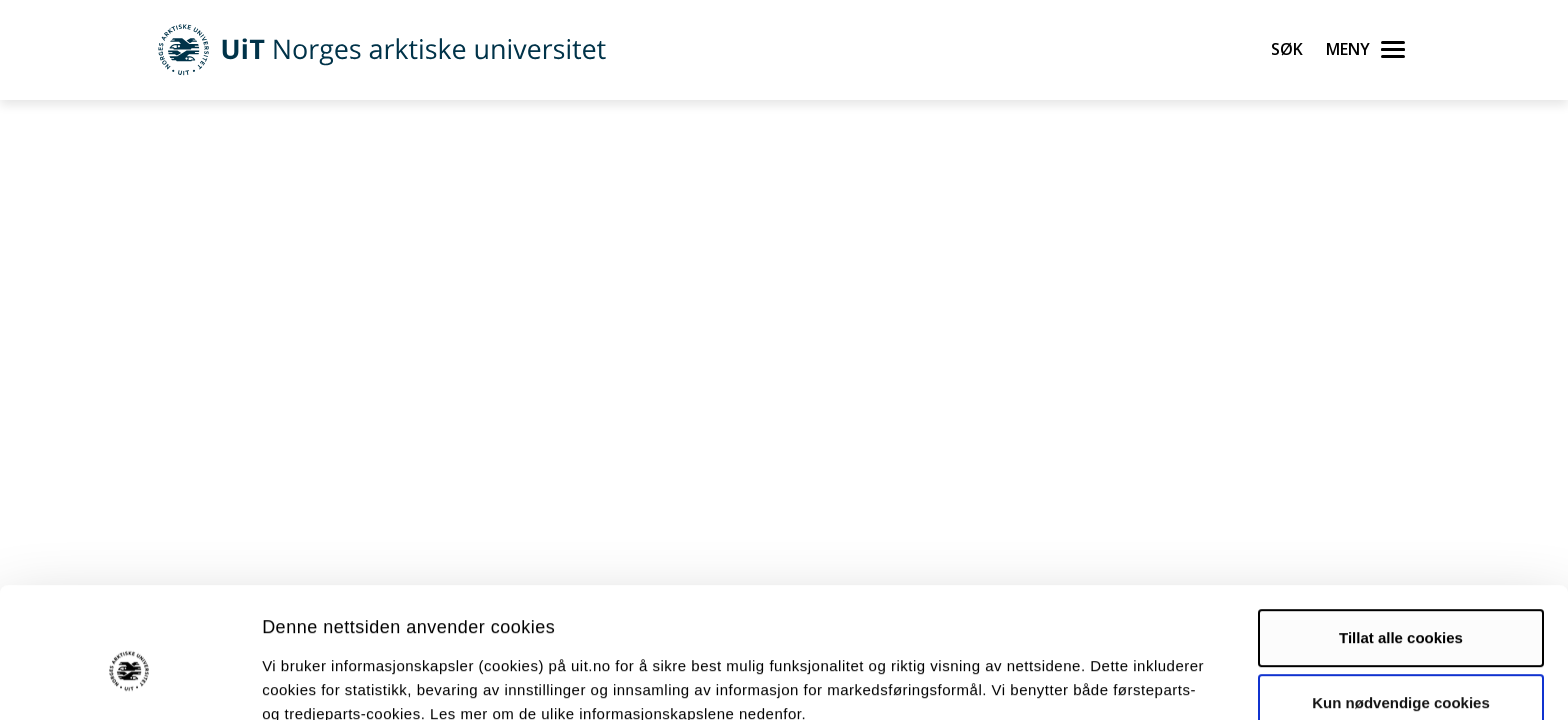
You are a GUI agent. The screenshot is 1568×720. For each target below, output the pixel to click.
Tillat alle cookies (1401, 540)
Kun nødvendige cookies (1401, 605)
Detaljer (1065, 680)
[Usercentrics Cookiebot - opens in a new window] (129, 681)
